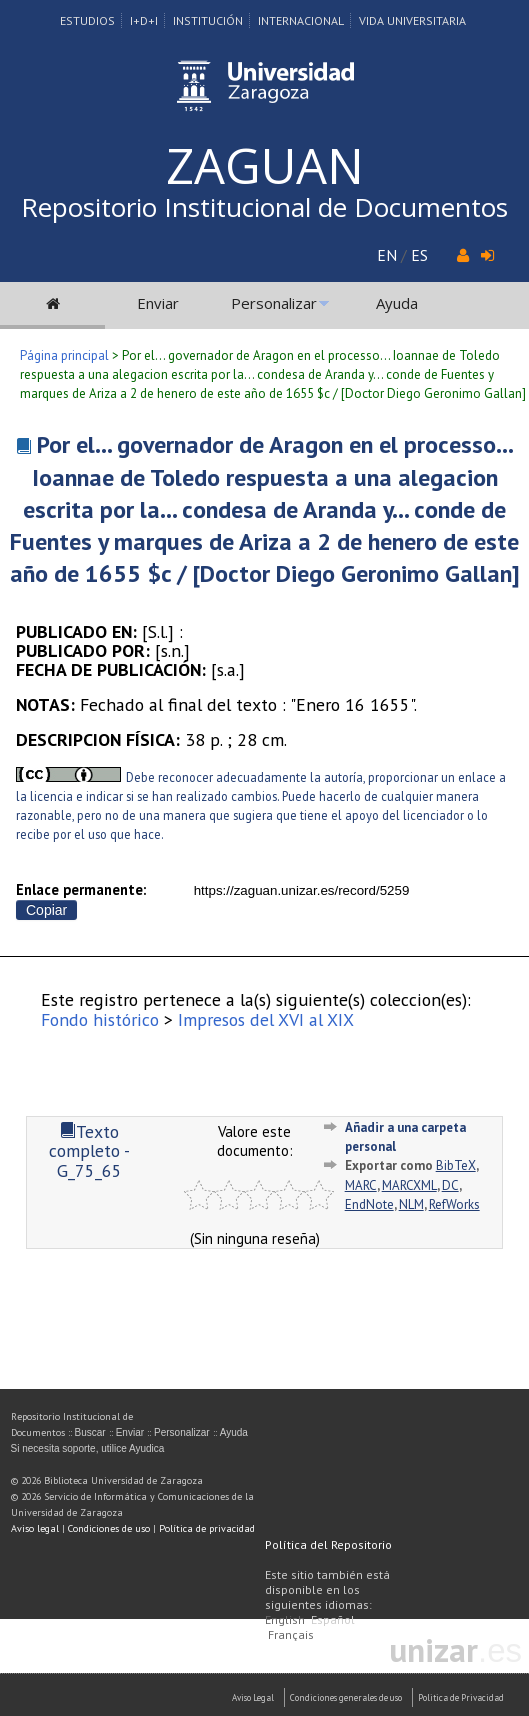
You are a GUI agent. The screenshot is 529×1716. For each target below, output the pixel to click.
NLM (411, 1204)
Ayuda (397, 303)
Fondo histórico (100, 1019)
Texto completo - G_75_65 (89, 1151)
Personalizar (274, 303)
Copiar (46, 910)
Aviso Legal (253, 1697)
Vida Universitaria (412, 20)
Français (291, 1634)
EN (387, 255)
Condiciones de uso (109, 1528)
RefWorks (454, 1204)
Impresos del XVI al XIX (266, 1019)
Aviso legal (35, 1528)
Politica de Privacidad (461, 1697)
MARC (361, 1185)
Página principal (64, 355)
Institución (208, 20)
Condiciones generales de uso (346, 1697)
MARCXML (409, 1185)
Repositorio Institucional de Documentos (264, 207)
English (285, 1619)
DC (450, 1185)
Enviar (158, 303)
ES (419, 255)
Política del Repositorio (328, 1544)
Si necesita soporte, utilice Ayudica (88, 1448)
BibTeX (456, 1165)
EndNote (369, 1204)
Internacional (301, 20)
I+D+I (144, 20)
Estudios (87, 20)
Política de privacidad (207, 1528)
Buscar (90, 1432)
